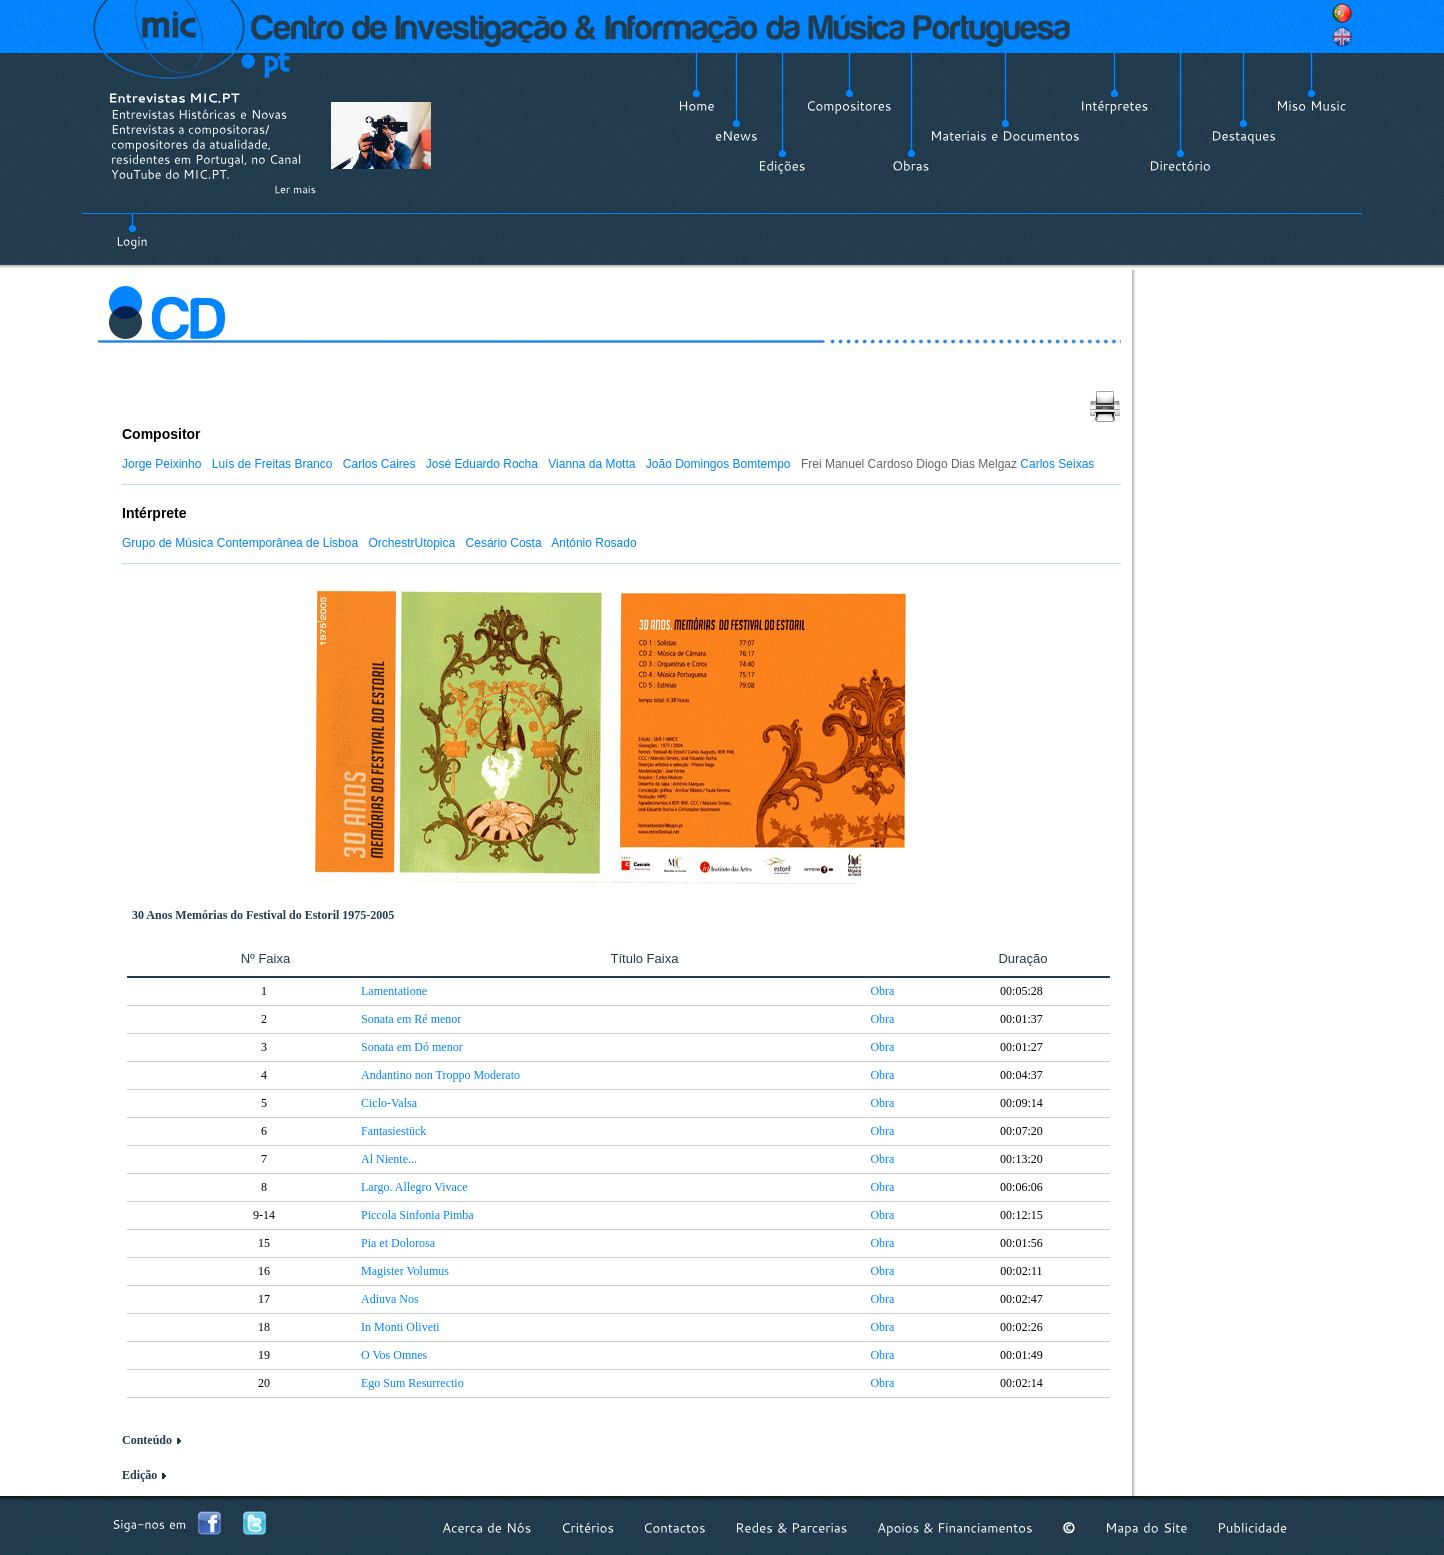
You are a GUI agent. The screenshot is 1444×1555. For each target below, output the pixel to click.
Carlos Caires (379, 464)
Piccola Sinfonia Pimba (417, 1215)
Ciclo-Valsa (389, 1103)
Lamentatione (394, 991)
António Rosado (593, 543)
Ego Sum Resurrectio (412, 1383)
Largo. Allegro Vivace (414, 1187)
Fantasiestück (393, 1131)
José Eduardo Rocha (482, 464)
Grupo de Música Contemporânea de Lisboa (240, 543)
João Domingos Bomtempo (718, 464)
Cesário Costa (504, 543)
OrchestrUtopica (412, 543)
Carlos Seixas (1057, 464)
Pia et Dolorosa (398, 1243)
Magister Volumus (405, 1271)
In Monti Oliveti (400, 1327)
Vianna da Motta (591, 464)
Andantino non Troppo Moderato (440, 1075)
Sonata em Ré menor (411, 1019)
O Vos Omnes (394, 1355)
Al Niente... (389, 1159)
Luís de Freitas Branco (272, 464)
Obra (882, 991)
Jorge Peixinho (161, 464)
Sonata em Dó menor (412, 1047)
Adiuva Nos (390, 1299)
